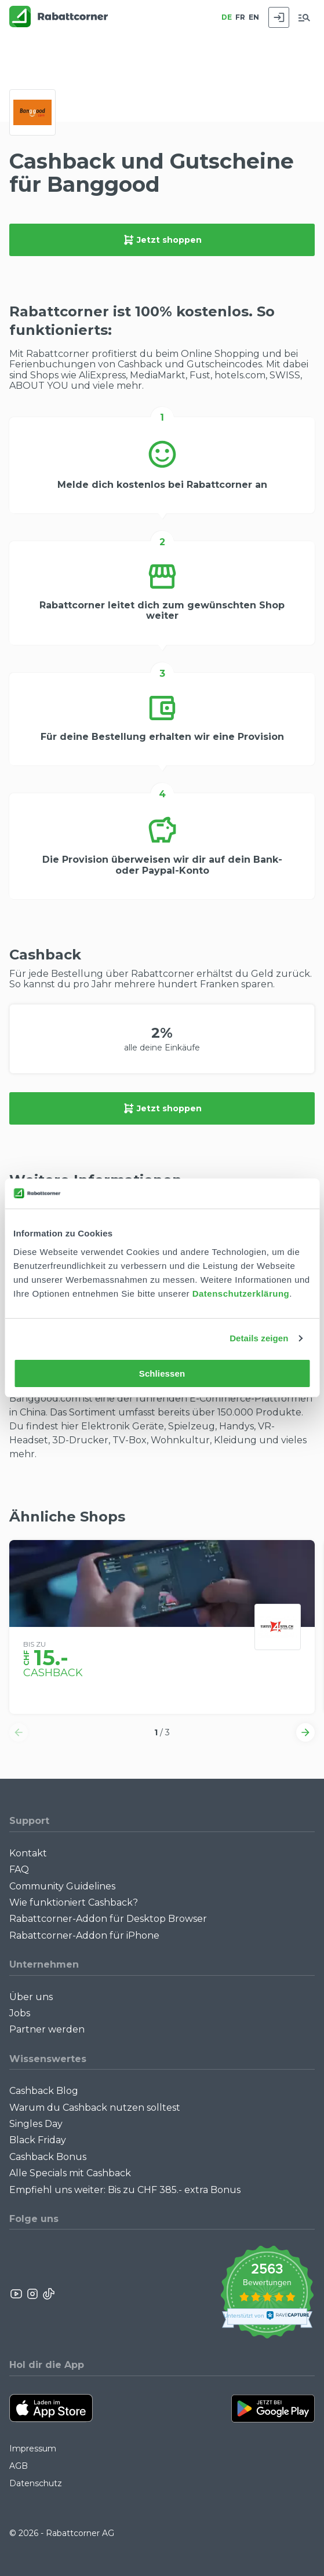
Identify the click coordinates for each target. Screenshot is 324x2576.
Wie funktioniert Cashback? (73, 1902)
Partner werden (47, 2029)
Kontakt (28, 1853)
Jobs (19, 2013)
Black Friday (37, 2140)
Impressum (32, 2448)
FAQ (19, 1869)
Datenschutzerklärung (241, 1293)
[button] (18, 1732)
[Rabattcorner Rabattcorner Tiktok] (48, 2294)
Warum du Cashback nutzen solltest (94, 2107)
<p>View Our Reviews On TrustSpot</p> (267, 2293)
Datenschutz (35, 2483)
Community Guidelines (62, 1886)
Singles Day (36, 2123)
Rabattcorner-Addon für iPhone (84, 1935)
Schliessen (162, 1373)
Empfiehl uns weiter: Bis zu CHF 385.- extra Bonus (125, 2189)
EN (254, 17)
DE (226, 17)
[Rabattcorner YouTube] (16, 2294)
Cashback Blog (43, 2090)
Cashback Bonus (47, 2156)
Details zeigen (259, 1338)
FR (240, 17)
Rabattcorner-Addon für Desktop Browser (108, 1918)
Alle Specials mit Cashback (70, 2173)
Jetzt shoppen (162, 240)
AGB (18, 2466)
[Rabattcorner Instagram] (32, 2294)
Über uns (31, 1996)
